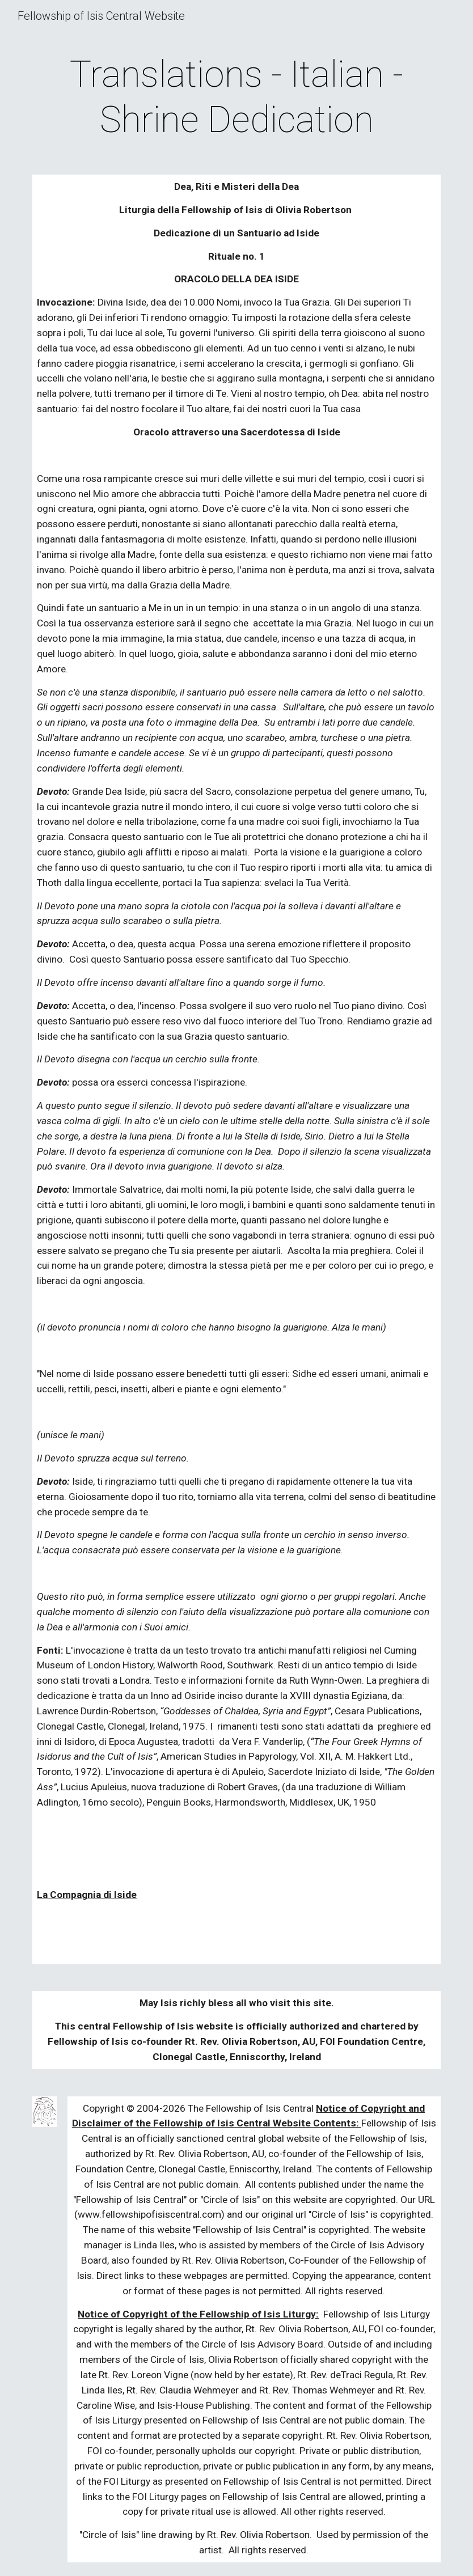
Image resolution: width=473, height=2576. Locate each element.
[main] (236, 97)
